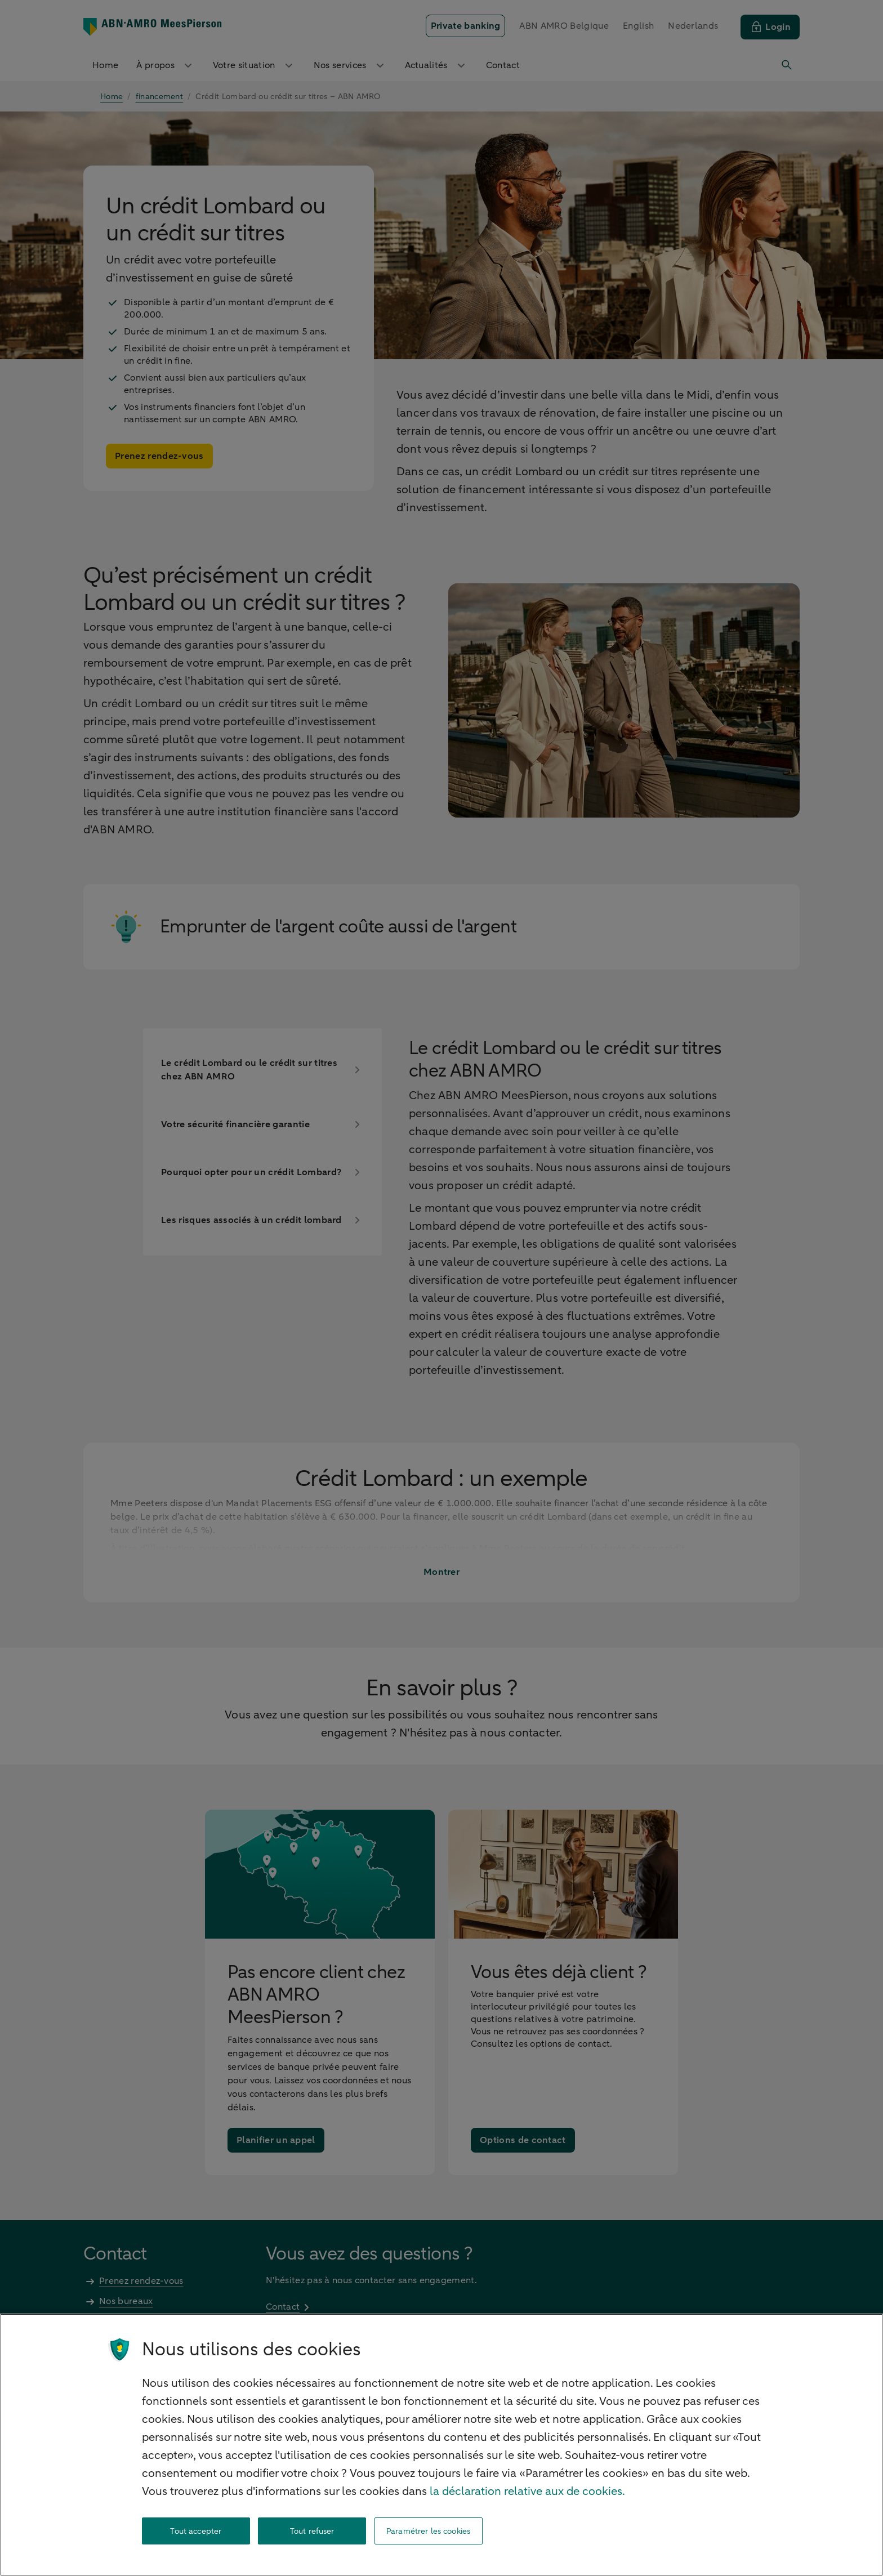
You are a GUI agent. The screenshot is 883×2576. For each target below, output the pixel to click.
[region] (441, 2445)
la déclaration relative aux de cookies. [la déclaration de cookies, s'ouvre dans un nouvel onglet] (527, 2491)
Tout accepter (195, 2531)
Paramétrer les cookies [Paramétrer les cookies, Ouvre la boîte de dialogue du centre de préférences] (428, 2531)
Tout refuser (312, 2531)
